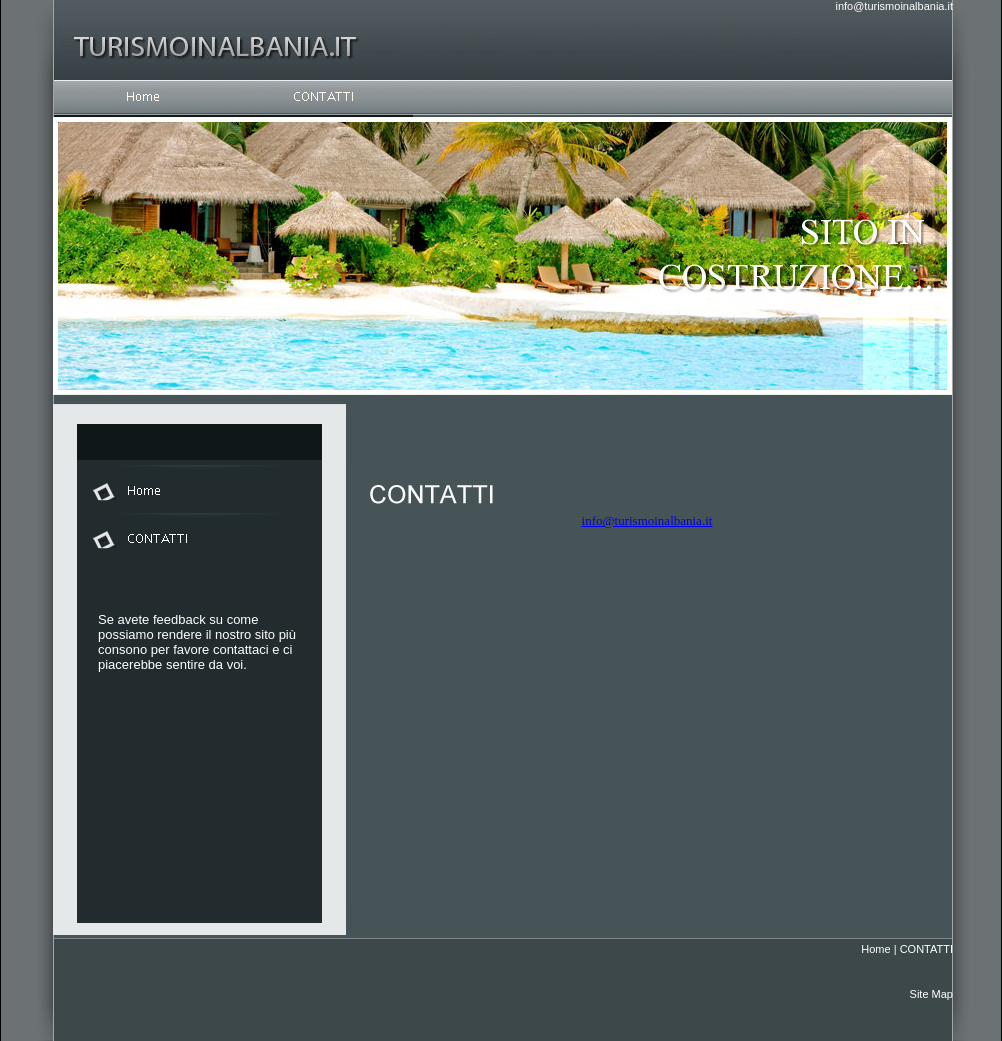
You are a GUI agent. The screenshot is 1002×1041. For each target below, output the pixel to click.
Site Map (931, 994)
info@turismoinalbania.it (894, 6)
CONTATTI (926, 949)
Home (875, 949)
